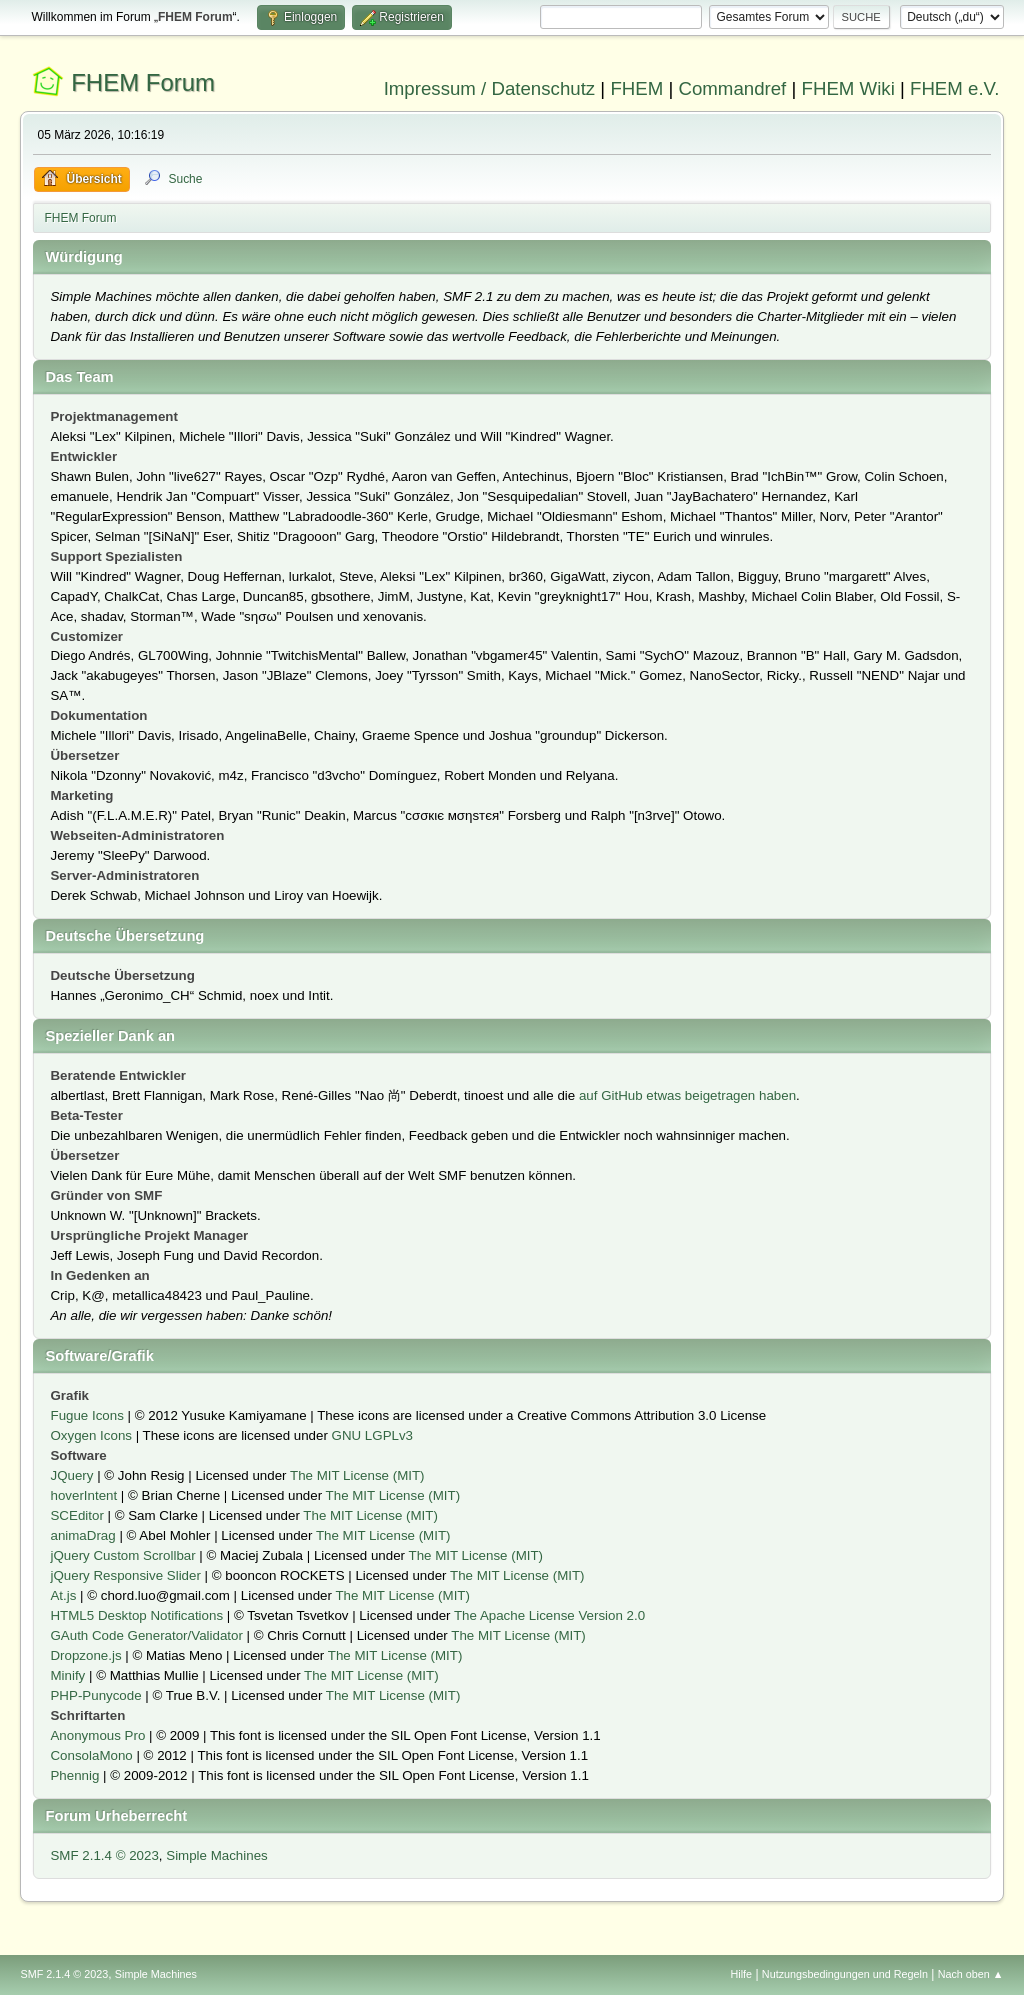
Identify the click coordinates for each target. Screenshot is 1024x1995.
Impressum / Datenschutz (490, 88)
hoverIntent (83, 1495)
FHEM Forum (143, 82)
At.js (63, 1595)
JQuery (71, 1475)
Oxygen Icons (91, 1435)
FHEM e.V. (955, 88)
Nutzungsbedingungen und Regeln (845, 1974)
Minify (67, 1675)
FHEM (636, 88)
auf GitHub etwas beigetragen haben (687, 1095)
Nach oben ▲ (971, 1974)
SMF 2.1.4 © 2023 (104, 1855)
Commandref (732, 88)
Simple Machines (216, 1855)
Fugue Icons (86, 1415)
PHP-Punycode (95, 1695)
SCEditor (76, 1515)
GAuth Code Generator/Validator (146, 1635)
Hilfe (742, 1974)
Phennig (74, 1775)
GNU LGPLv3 (372, 1435)
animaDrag (82, 1535)
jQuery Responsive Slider (125, 1575)
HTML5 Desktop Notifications (136, 1615)
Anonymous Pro (97, 1735)
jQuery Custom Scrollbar (122, 1555)
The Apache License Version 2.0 (549, 1615)
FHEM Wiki (848, 88)
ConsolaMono (91, 1755)
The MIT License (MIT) (357, 1475)
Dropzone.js (85, 1655)
